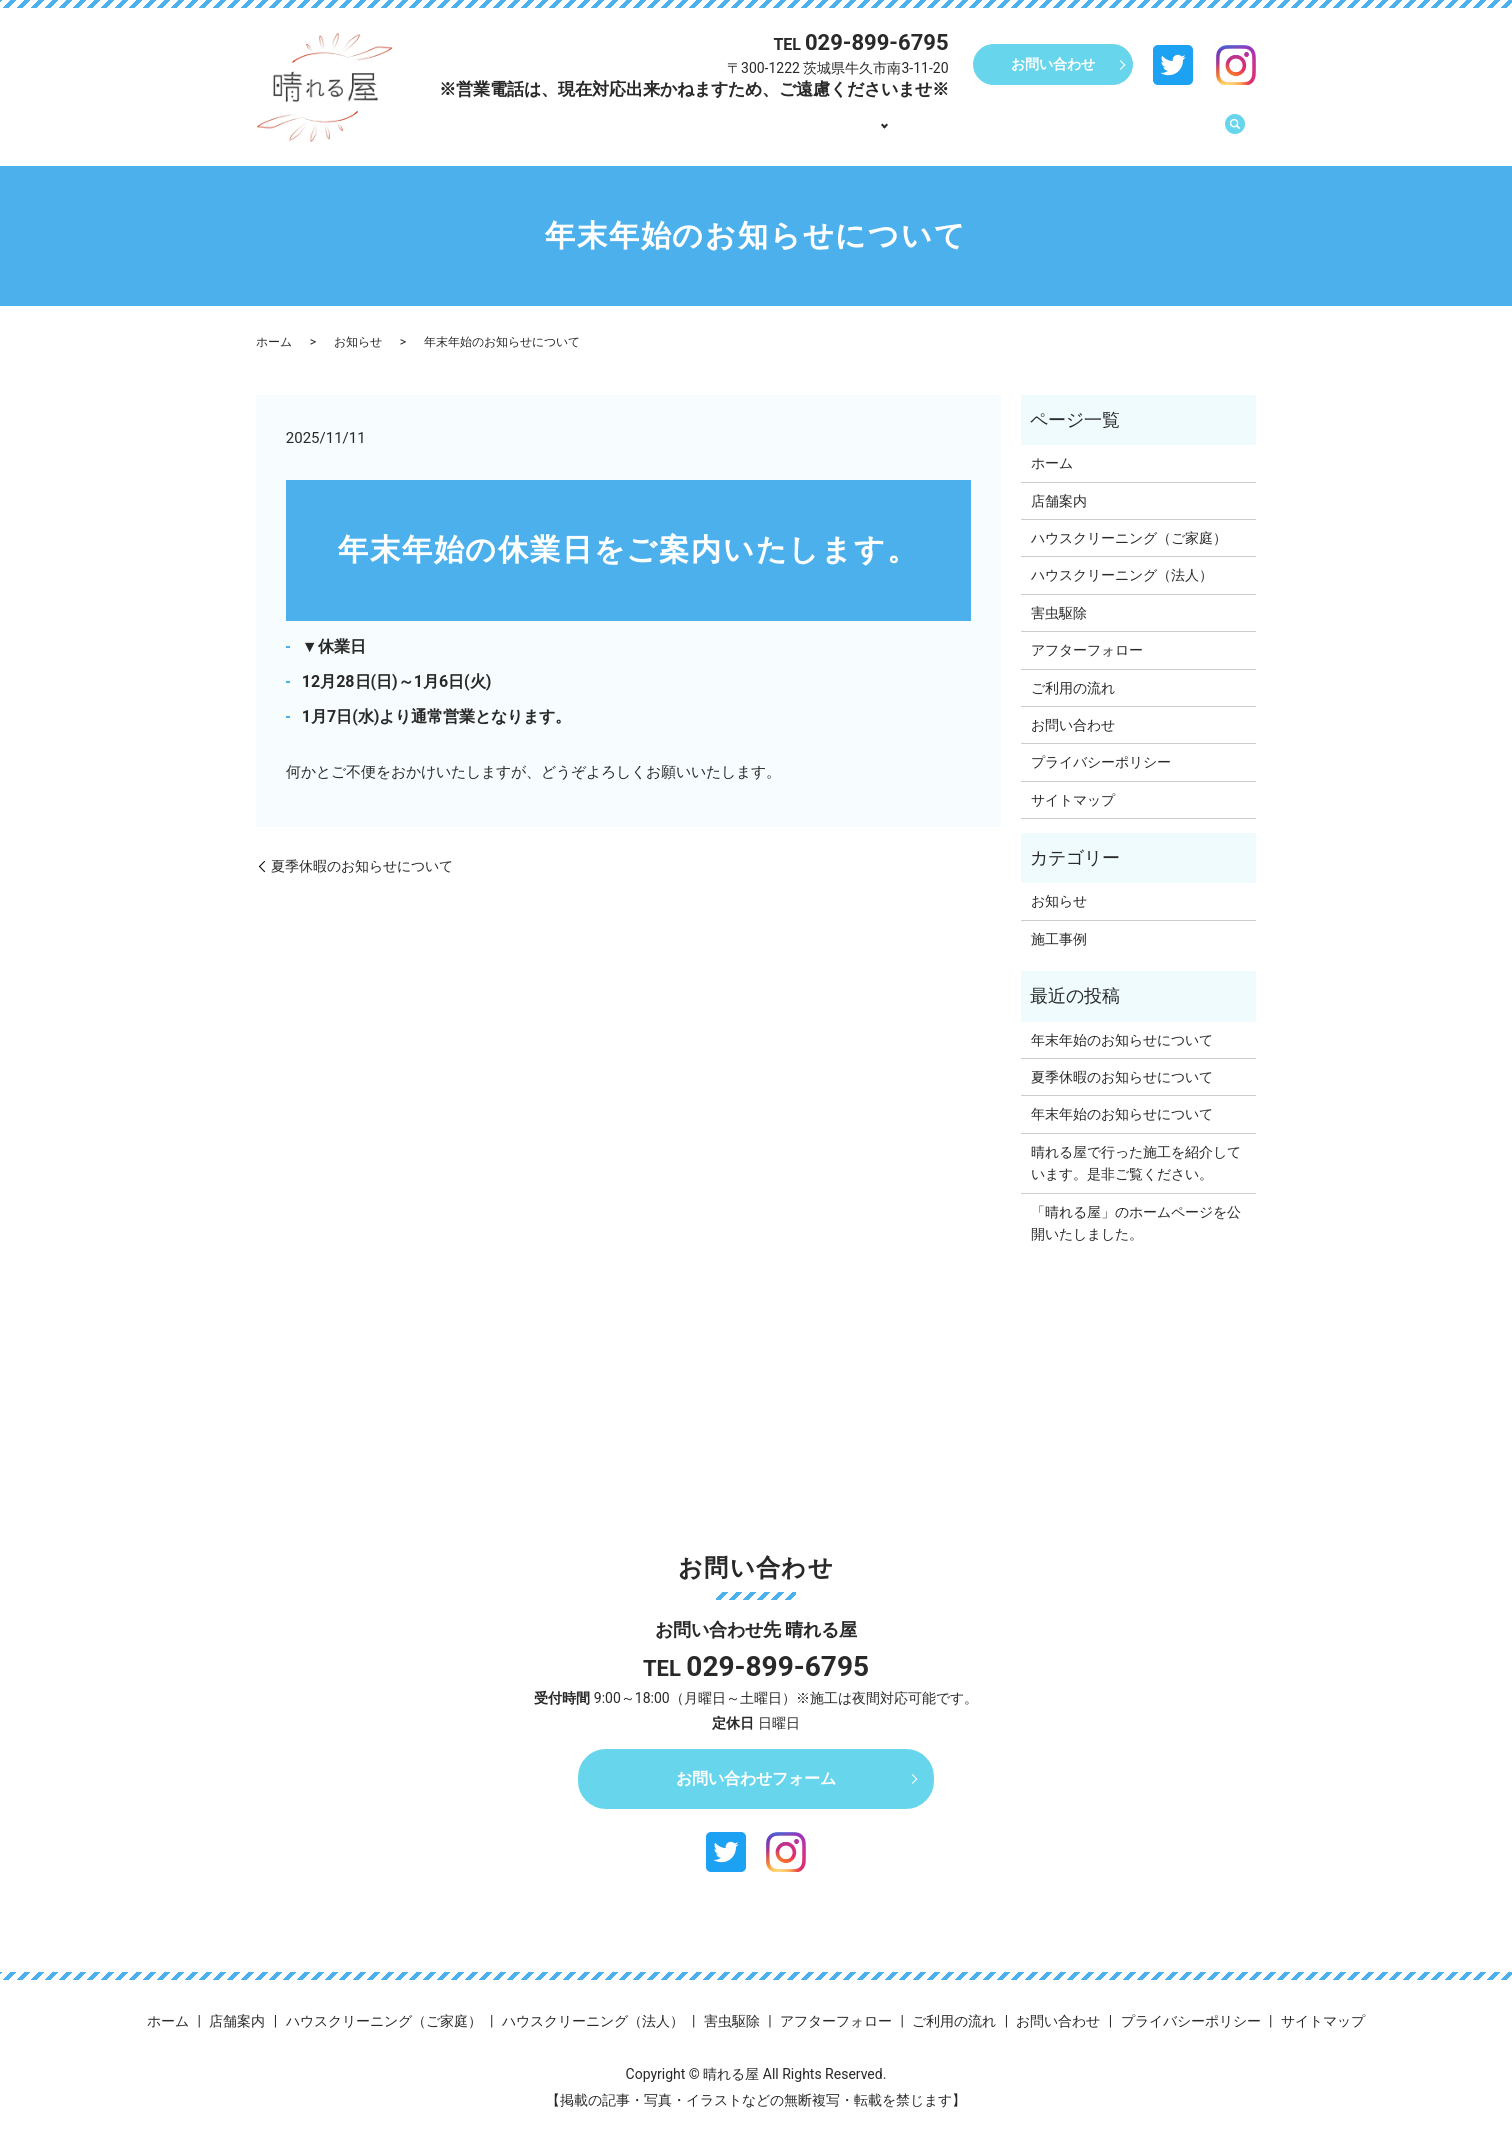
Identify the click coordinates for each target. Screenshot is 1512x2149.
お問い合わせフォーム (756, 1778)
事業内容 (906, 133)
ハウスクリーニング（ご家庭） (1129, 538)
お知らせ (358, 342)
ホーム (745, 133)
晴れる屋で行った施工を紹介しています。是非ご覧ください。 (1136, 1163)
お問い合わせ (1053, 64)
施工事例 (1059, 939)
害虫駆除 (1059, 613)
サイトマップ (1073, 800)
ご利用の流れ (1158, 133)
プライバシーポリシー (1101, 762)
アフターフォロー (1032, 133)
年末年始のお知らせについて (1122, 1040)
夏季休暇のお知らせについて (362, 866)
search (1235, 134)
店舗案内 (822, 133)
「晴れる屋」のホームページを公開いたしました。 (1136, 1223)
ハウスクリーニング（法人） (1122, 575)
